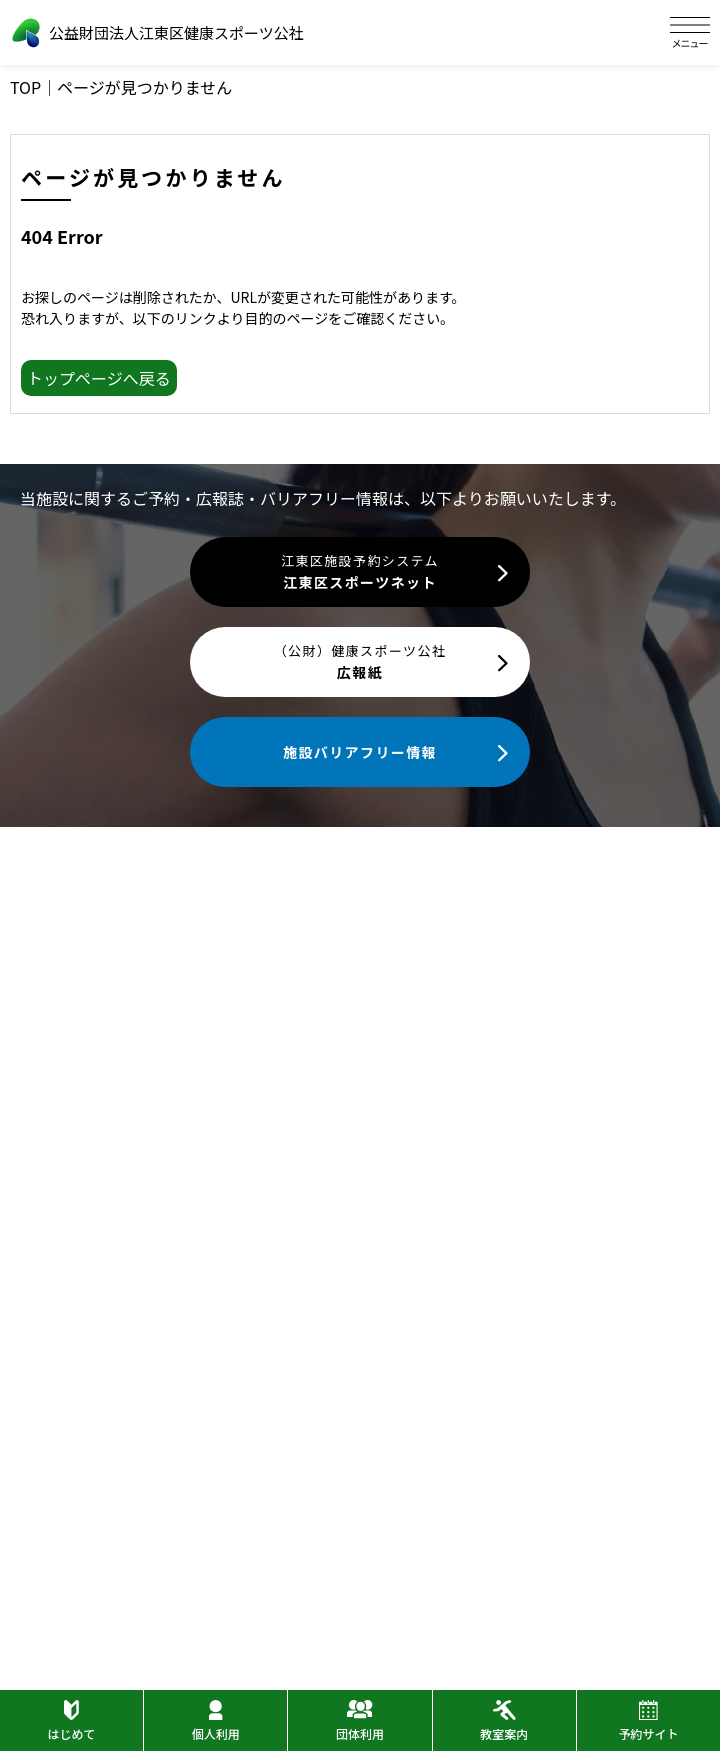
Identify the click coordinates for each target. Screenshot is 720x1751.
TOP (25, 87)
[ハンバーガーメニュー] (690, 32)
